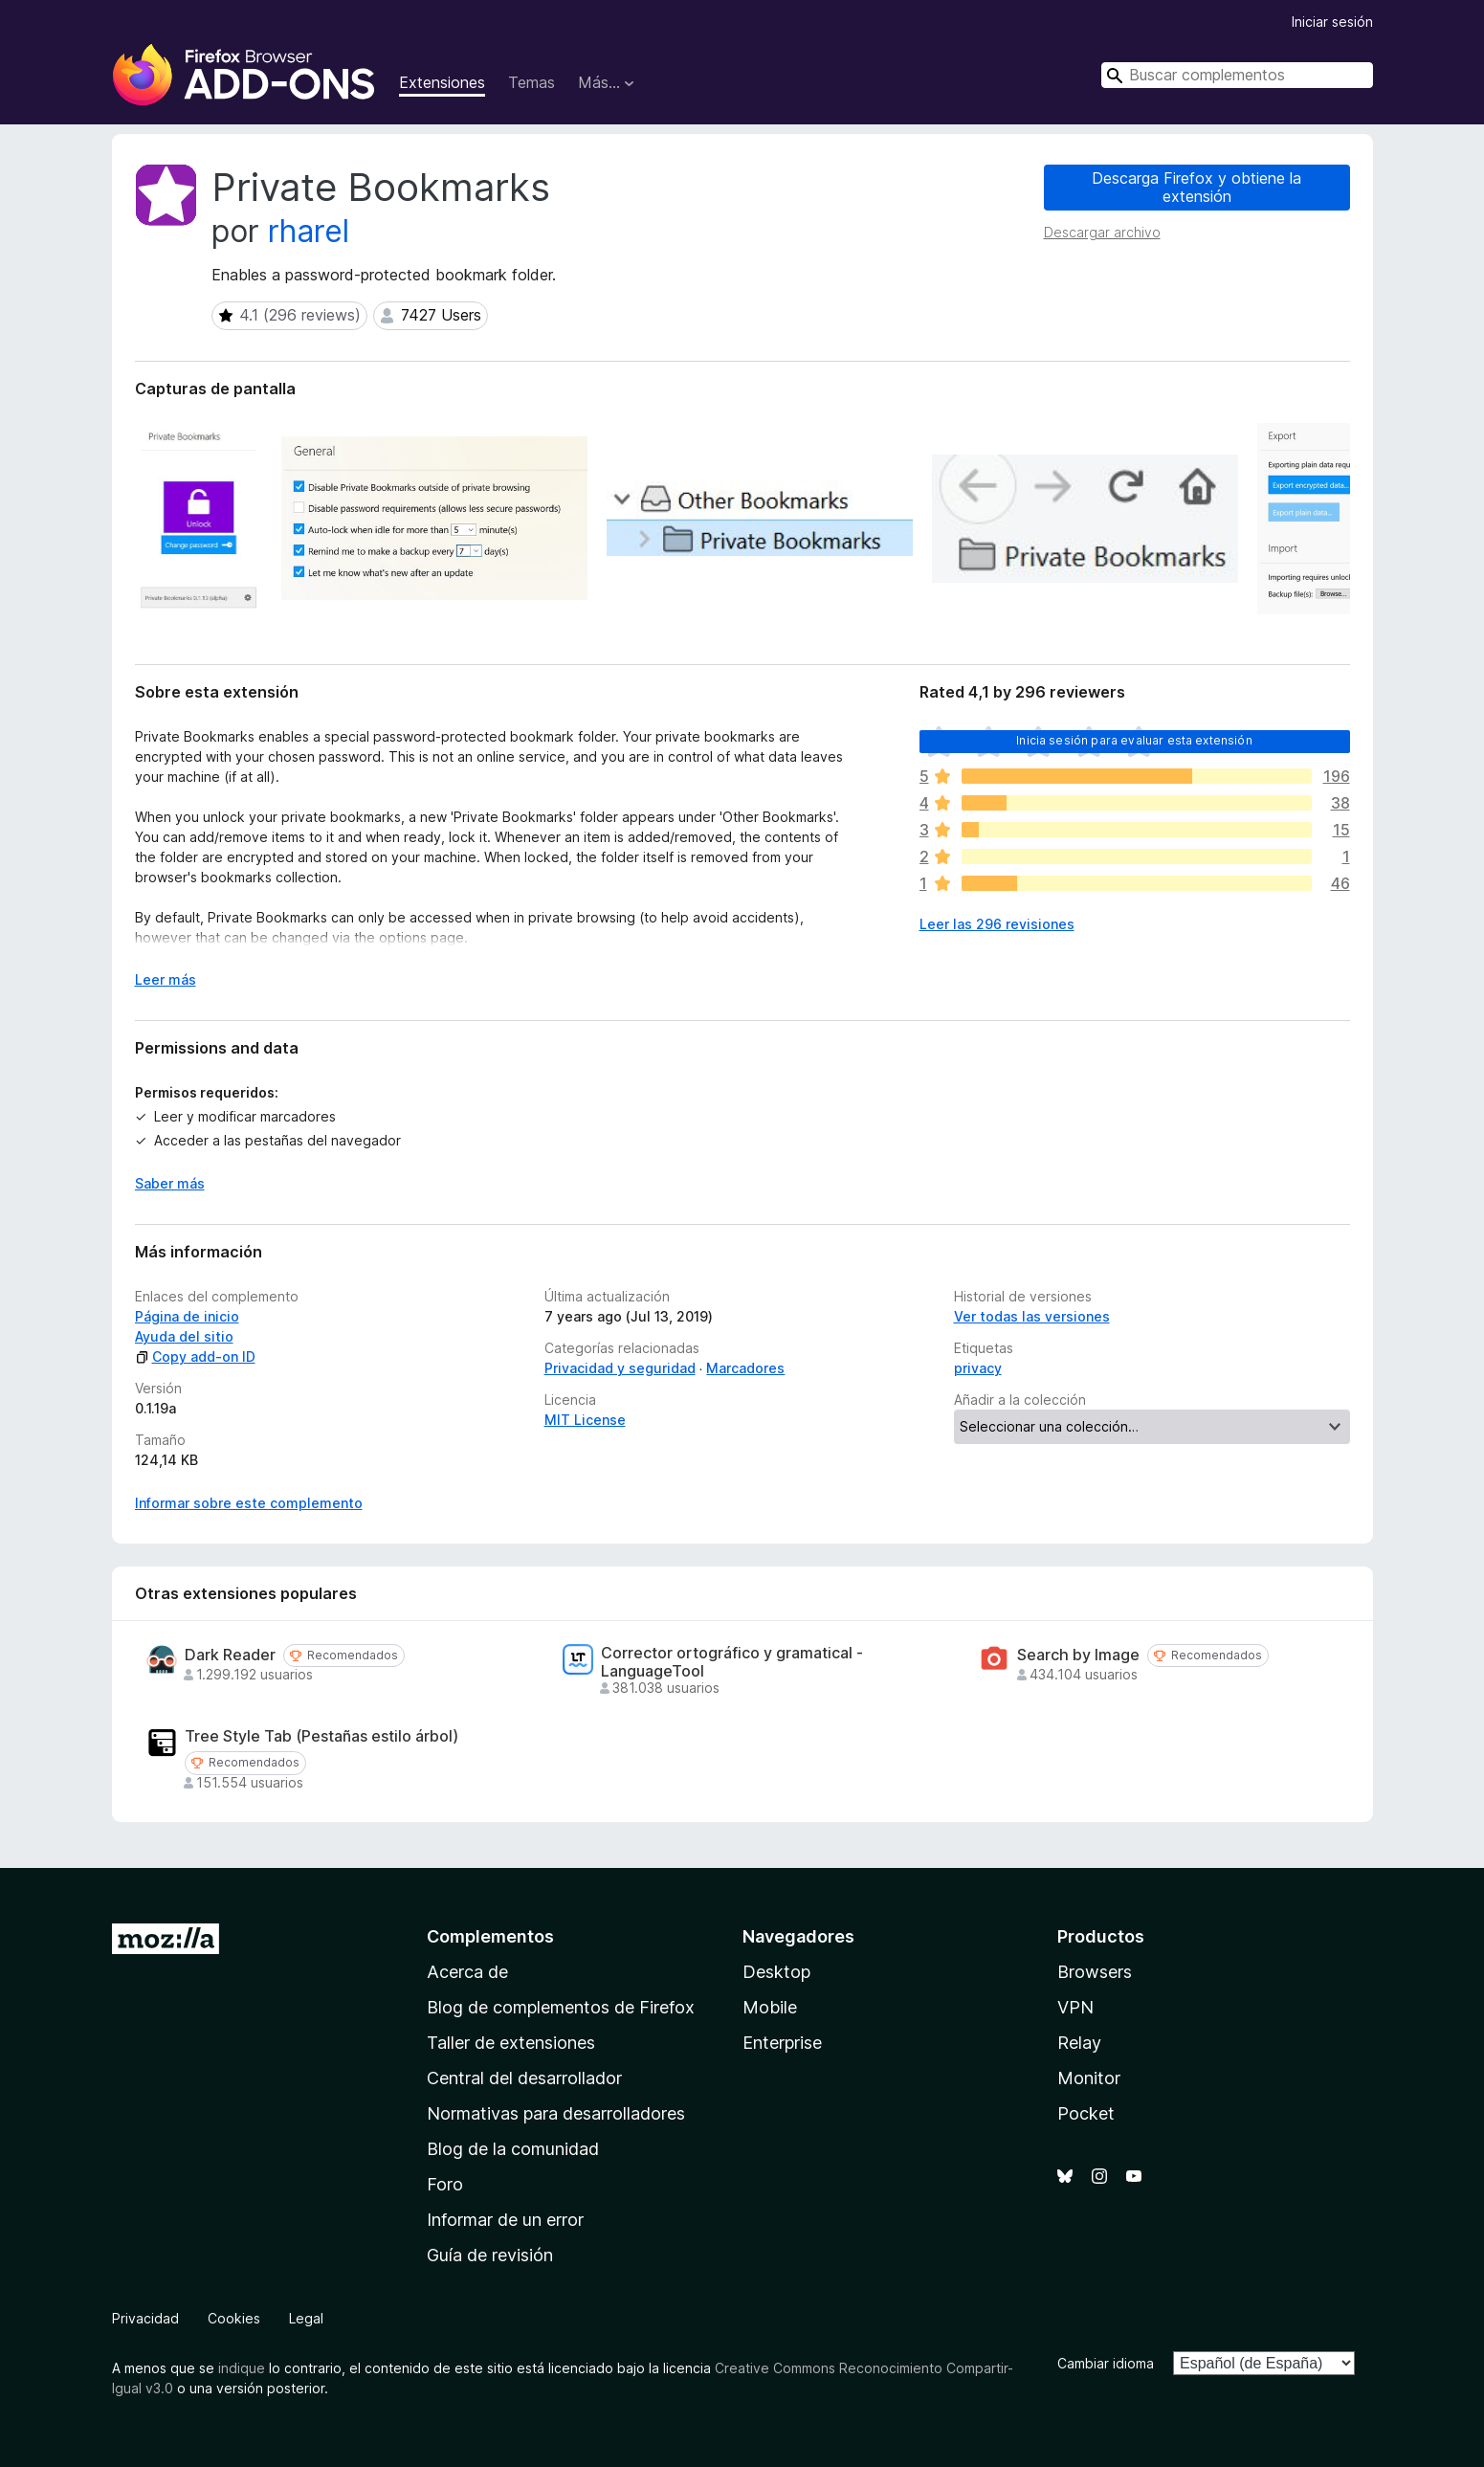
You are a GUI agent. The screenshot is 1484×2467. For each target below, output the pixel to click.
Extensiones (442, 82)
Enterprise (782, 2043)
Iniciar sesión (1332, 21)
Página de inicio (187, 1316)
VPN (1075, 2007)
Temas (531, 82)
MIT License (585, 1419)
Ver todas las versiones (1032, 1316)
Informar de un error (505, 2220)
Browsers (1094, 1972)
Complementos (490, 1936)
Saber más (170, 1183)
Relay (1079, 2043)
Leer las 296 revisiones (996, 924)
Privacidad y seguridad (620, 1368)
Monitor (1088, 2078)
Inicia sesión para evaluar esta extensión (1134, 740)
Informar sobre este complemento (249, 1503)
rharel (308, 231)
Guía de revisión (490, 2255)
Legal (306, 2318)
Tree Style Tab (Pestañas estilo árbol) (321, 1736)
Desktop (776, 1972)
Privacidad (145, 2318)
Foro (445, 2184)
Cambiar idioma (1105, 2363)
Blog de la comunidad (513, 2149)
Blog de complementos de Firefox (561, 2007)
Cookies (234, 2318)
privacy (978, 1368)
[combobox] (1237, 75)
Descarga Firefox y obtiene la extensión (1196, 187)
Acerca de (467, 1972)
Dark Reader (230, 1655)
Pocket (1086, 2113)
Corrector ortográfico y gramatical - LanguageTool (732, 1662)
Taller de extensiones (511, 2043)
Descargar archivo (1102, 232)
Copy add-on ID (195, 1356)
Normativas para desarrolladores (556, 2113)
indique (241, 2368)
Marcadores (745, 1368)
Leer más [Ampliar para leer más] (165, 979)
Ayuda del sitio (184, 1336)
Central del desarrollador (524, 2078)
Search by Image (1078, 1655)
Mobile (769, 2007)
